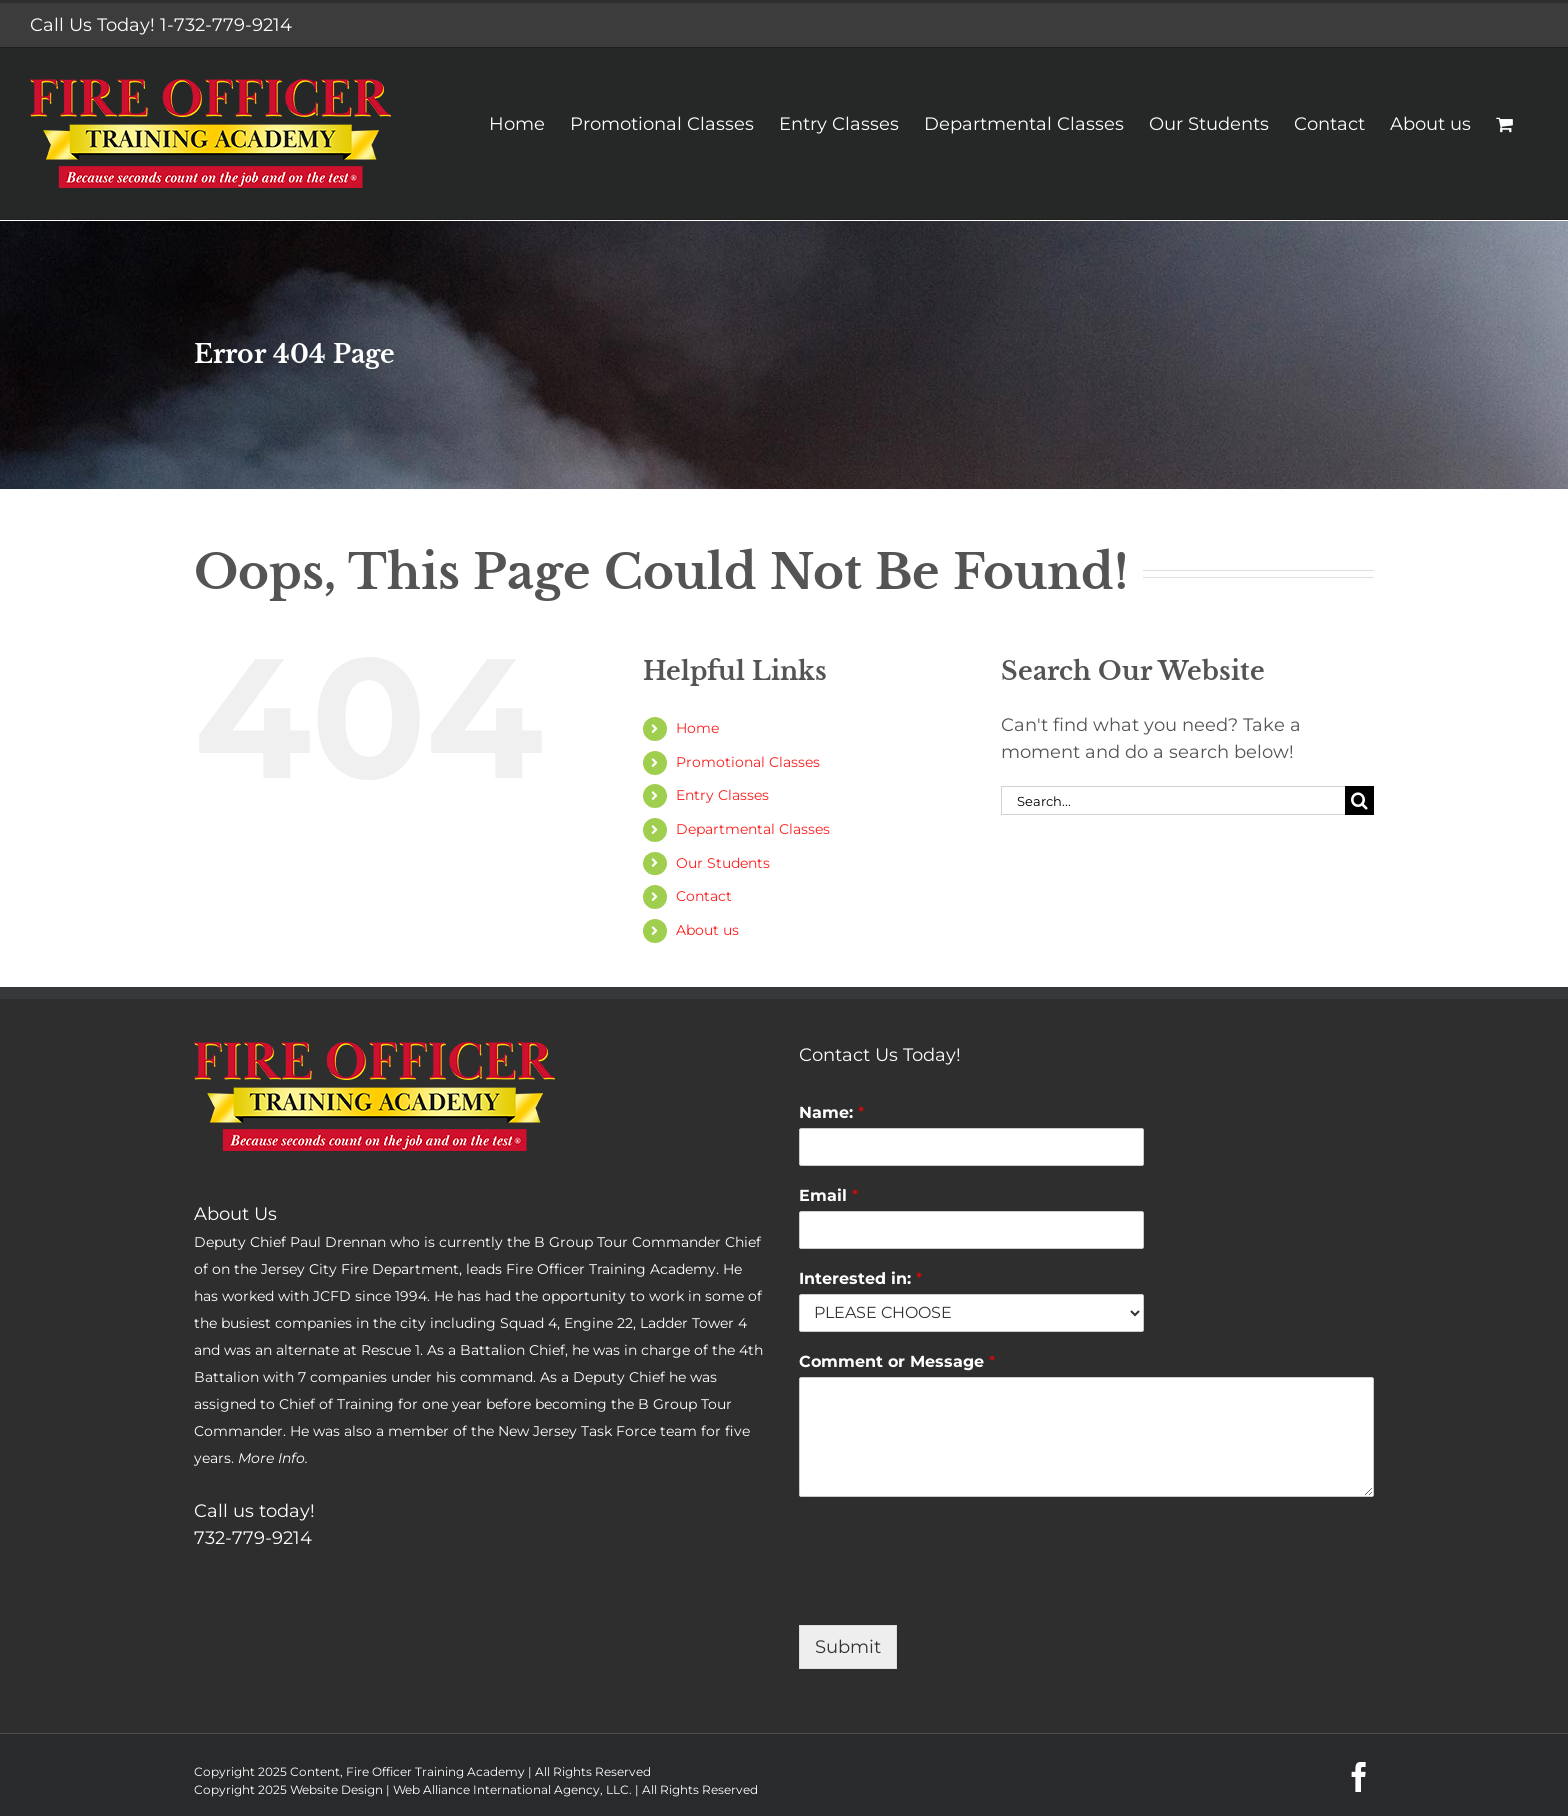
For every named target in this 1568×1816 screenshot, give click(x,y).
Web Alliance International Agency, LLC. (512, 1789)
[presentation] (951, 1592)
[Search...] (1173, 800)
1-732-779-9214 (226, 25)
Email (828, 1195)
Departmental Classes (753, 829)
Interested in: (860, 1278)
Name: (831, 1112)
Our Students (723, 863)
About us (707, 930)
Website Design (336, 1789)
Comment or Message (897, 1361)
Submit (848, 1647)
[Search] (1359, 800)
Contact (704, 896)
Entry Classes (722, 795)
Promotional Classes (748, 762)
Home (697, 728)
